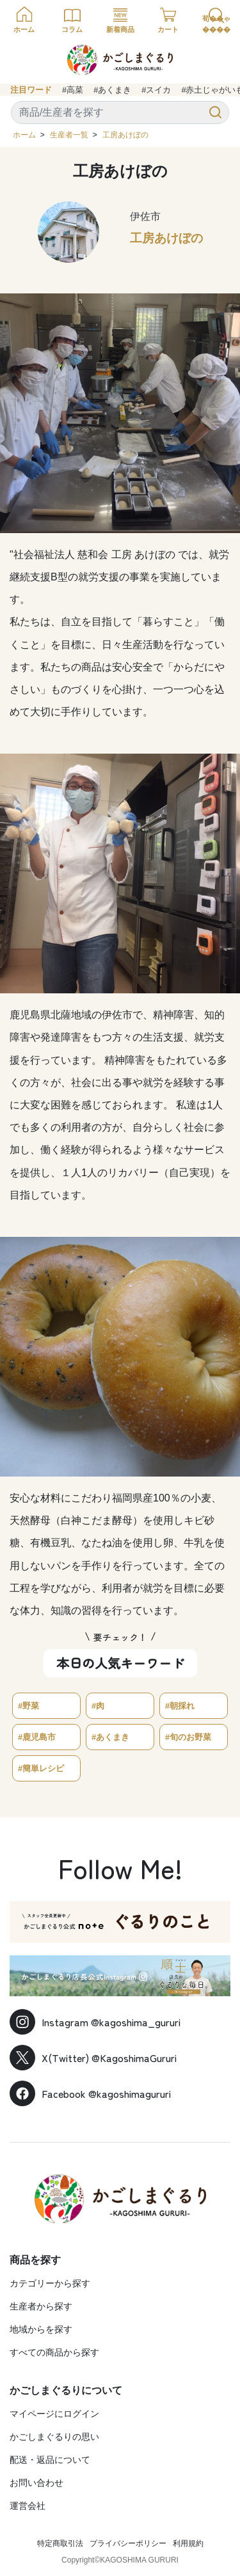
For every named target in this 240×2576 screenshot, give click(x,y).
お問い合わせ (36, 2483)
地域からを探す (41, 2329)
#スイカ (156, 90)
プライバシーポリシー (128, 2543)
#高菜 (72, 90)
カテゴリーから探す (50, 2283)
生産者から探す (41, 2306)
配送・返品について (50, 2460)
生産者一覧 (69, 134)
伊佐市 (145, 216)
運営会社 (27, 2506)
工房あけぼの (125, 134)
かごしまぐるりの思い (54, 2437)
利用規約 (188, 2543)
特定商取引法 (60, 2543)
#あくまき (112, 90)
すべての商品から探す (54, 2352)
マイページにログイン (54, 2414)
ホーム (24, 134)
